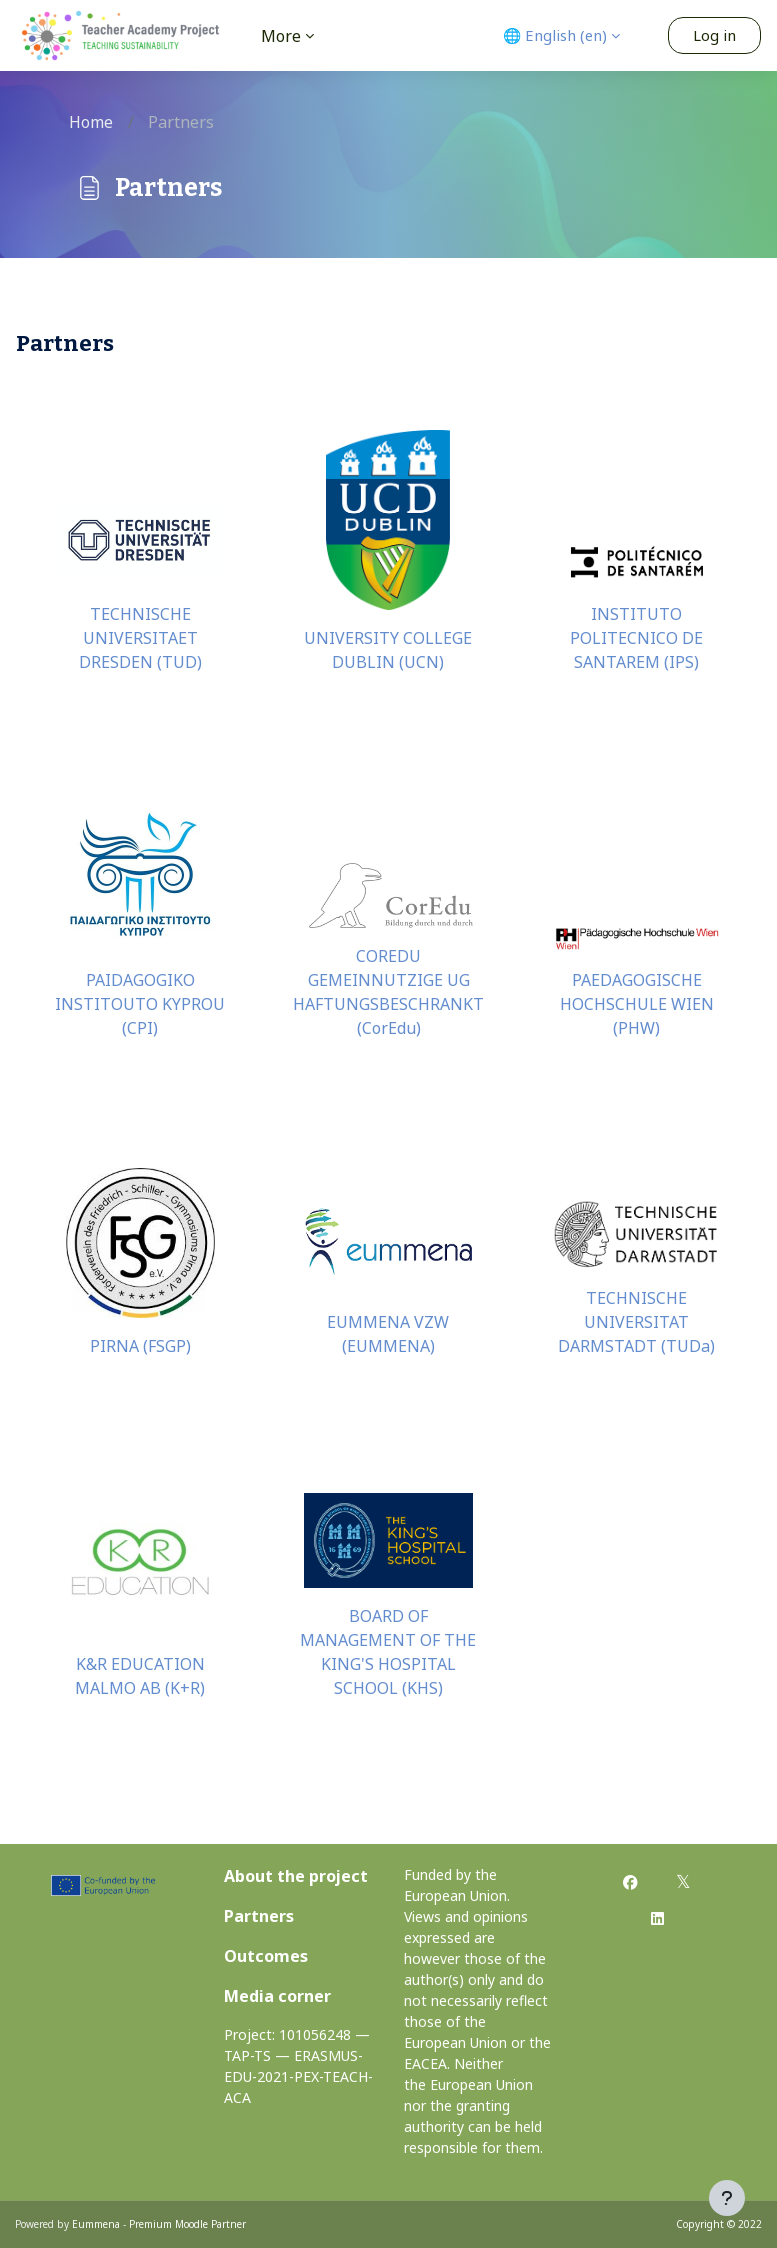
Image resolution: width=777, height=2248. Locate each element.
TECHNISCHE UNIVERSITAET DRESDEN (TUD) (140, 638)
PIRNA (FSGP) (140, 1346)
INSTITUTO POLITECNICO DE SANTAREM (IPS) (636, 638)
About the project (296, 1876)
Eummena (96, 2224)
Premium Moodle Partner (187, 2224)
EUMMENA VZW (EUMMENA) (388, 1334)
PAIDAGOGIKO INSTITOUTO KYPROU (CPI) (140, 1004)
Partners (259, 1916)
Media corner (277, 1996)
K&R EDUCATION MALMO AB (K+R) (140, 1676)
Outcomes (266, 1956)
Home (91, 122)
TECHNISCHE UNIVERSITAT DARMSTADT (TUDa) (636, 1322)
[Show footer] (727, 2198)
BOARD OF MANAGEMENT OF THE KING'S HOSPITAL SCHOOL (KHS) (388, 1652)
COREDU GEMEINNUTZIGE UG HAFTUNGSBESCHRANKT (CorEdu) (388, 992)
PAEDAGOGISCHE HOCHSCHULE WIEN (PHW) (637, 1004)
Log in (714, 35)
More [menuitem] (281, 36)
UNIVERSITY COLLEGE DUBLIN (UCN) (388, 650)
